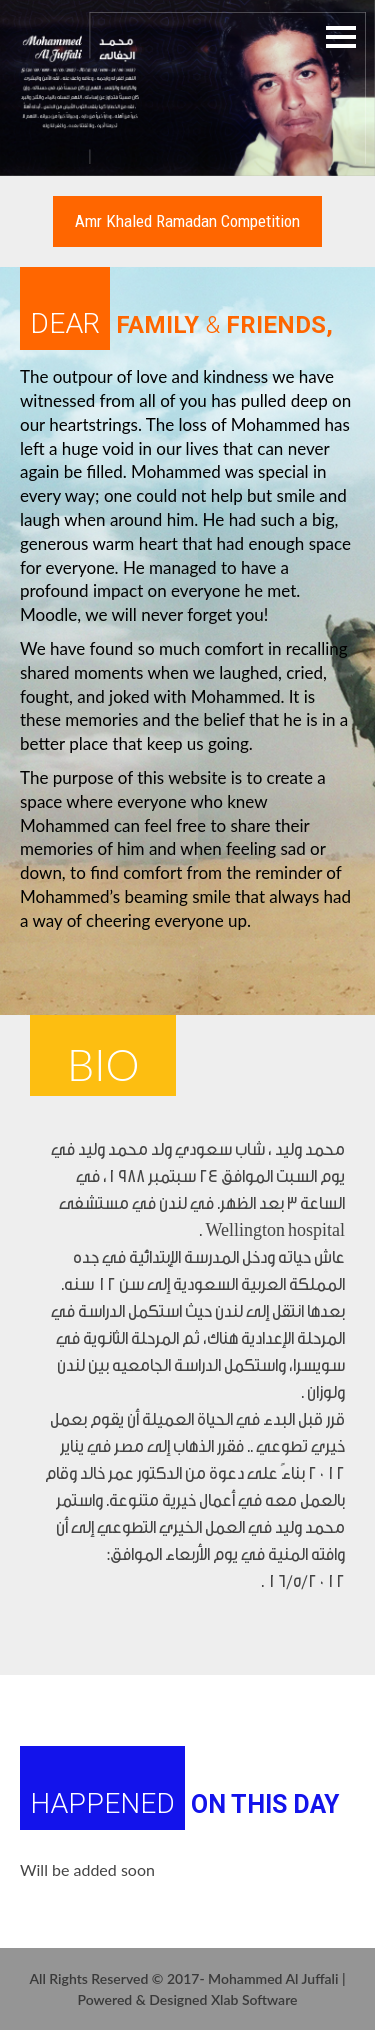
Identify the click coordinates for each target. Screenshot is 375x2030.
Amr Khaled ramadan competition (187, 221)
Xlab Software (254, 1999)
